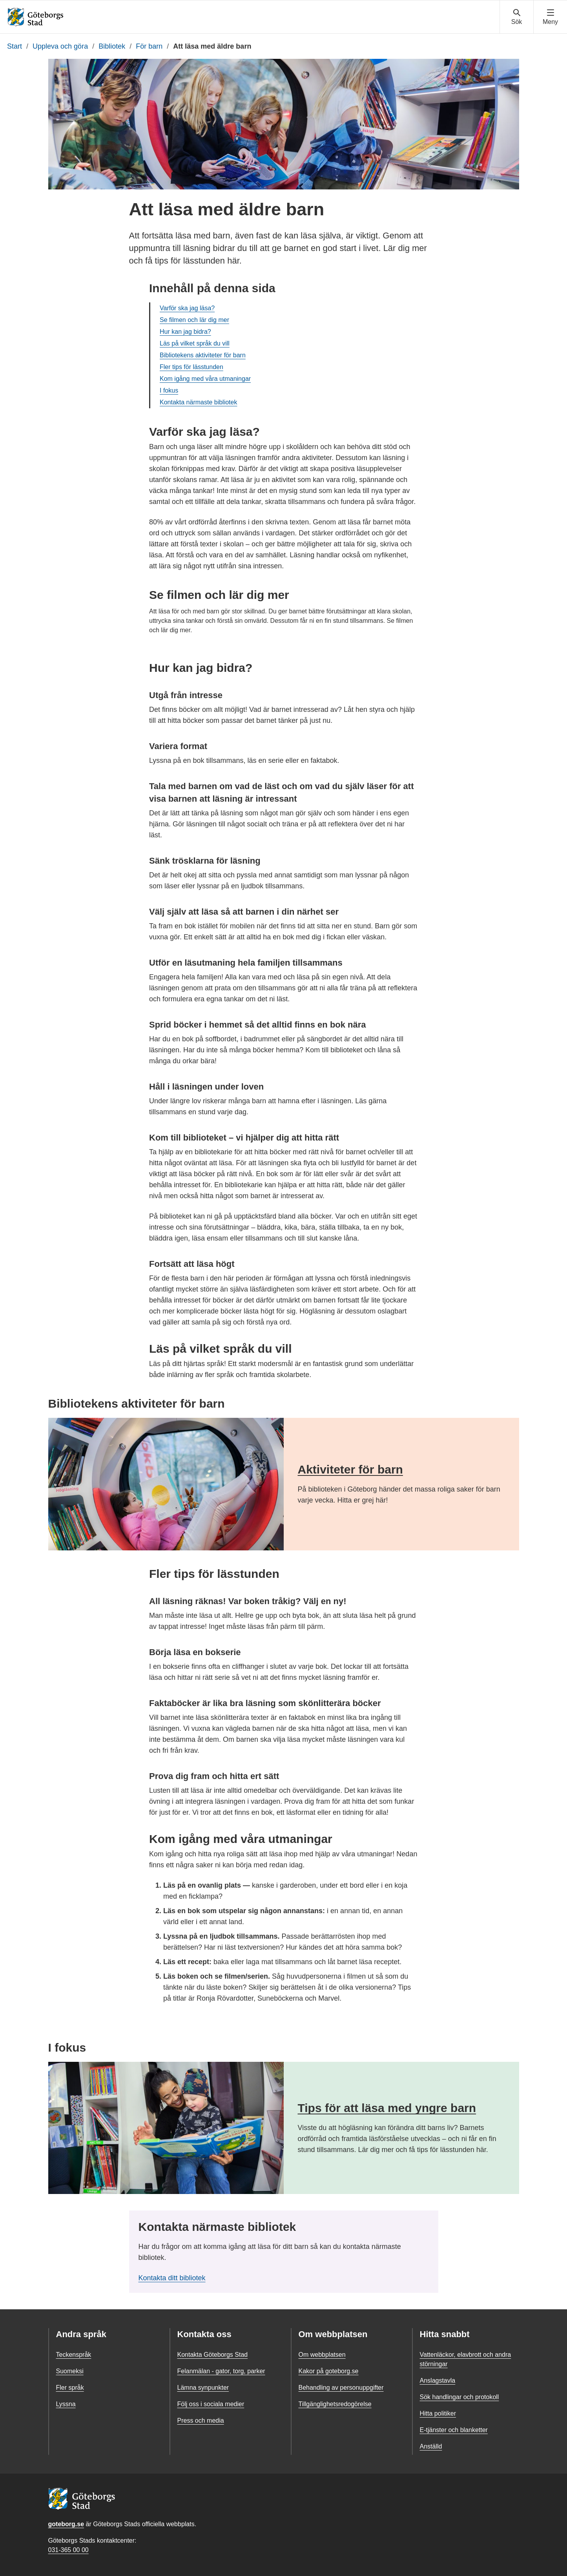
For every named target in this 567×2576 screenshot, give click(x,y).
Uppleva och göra (60, 46)
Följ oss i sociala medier (210, 2404)
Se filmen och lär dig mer (194, 320)
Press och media (200, 2420)
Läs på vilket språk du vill (195, 343)
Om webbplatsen (322, 2354)
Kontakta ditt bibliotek (172, 2278)
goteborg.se (66, 2524)
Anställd (431, 2446)
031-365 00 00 (68, 2550)
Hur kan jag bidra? (185, 331)
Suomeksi (70, 2371)
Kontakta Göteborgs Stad (212, 2354)
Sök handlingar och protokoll (459, 2397)
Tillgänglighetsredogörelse (335, 2404)
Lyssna (66, 2404)
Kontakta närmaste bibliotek (198, 402)
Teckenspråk (73, 2354)
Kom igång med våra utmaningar (205, 378)
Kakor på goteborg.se (329, 2371)
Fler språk (70, 2387)
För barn (149, 46)
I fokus (169, 390)
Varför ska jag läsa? (187, 308)
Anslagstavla (438, 2380)
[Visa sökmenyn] (516, 17)
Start (14, 46)
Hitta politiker (438, 2413)
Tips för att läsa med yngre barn (387, 2107)
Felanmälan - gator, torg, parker (221, 2371)
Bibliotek (111, 46)
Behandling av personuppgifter (341, 2387)
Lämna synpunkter (203, 2387)
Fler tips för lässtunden (191, 367)
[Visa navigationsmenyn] (550, 17)
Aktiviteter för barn (350, 1469)
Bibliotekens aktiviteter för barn (203, 355)
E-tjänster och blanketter (454, 2430)
